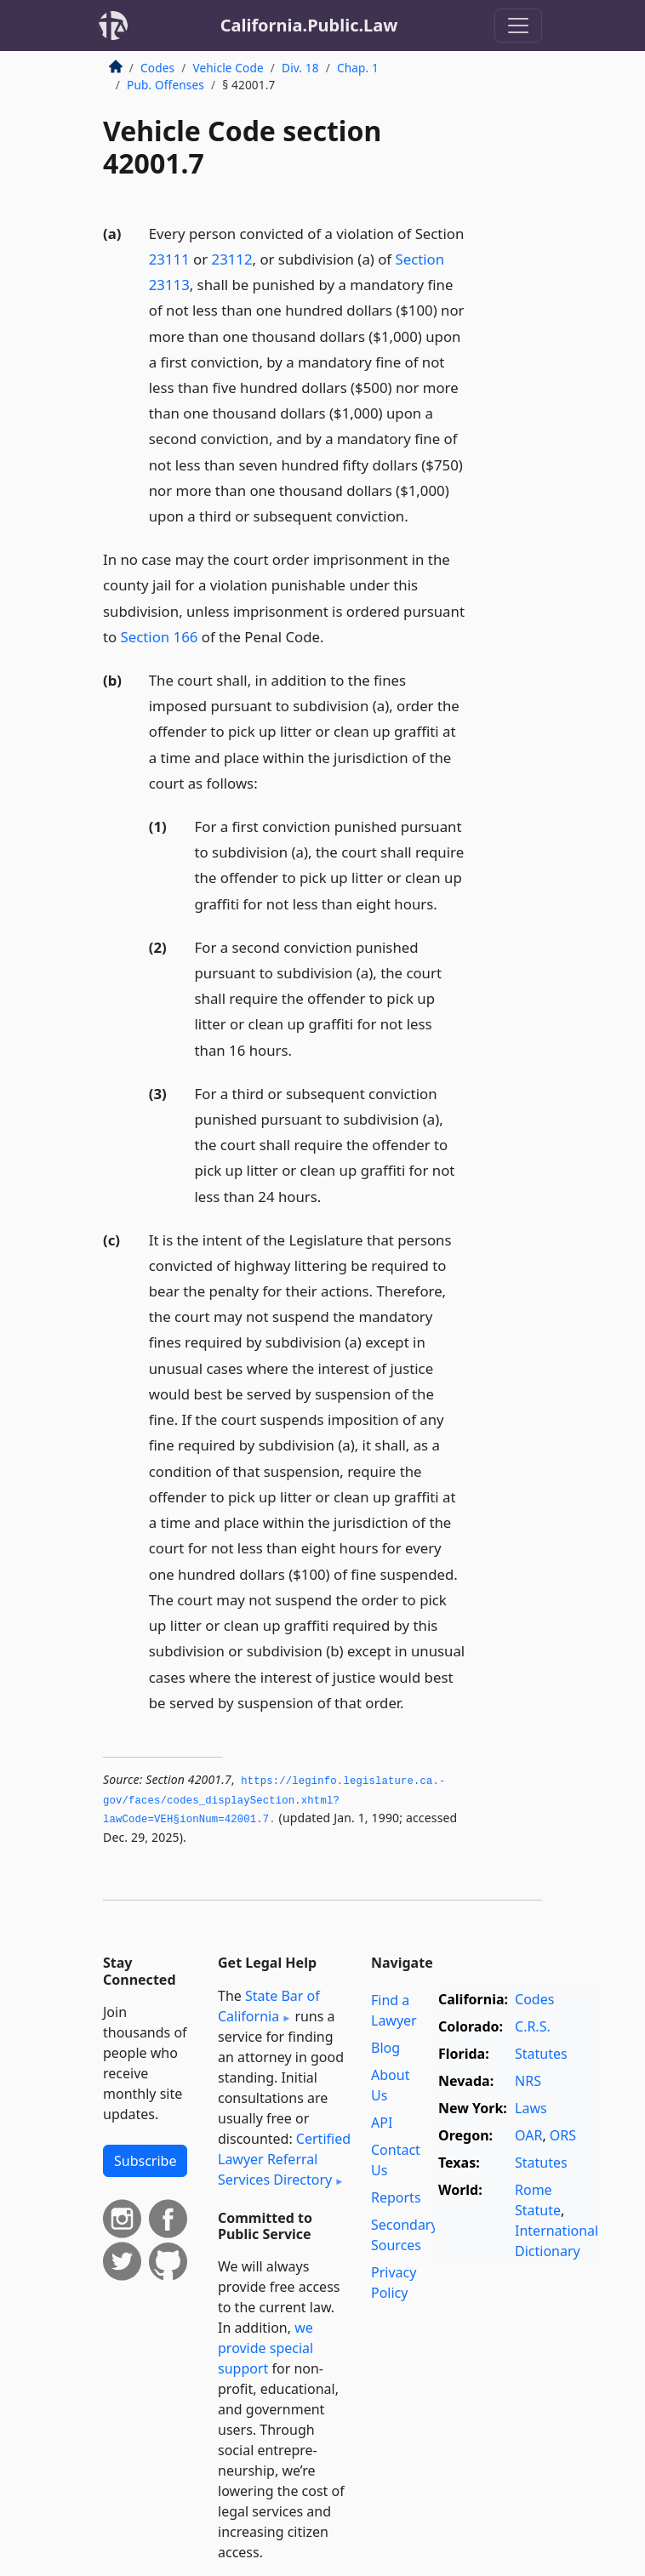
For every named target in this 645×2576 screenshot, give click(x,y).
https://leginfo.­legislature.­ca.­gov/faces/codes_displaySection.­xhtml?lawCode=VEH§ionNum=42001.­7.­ (274, 1800)
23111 (169, 259)
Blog (385, 2047)
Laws (531, 2108)
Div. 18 (300, 68)
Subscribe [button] (145, 2160)
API (381, 2122)
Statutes (541, 2053)
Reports (396, 2197)
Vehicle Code (227, 68)
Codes (157, 68)
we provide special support (265, 2348)
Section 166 (159, 637)
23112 (232, 259)
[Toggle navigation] (518, 26)
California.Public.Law (309, 25)
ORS (563, 2135)
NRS (528, 2081)
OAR (528, 2135)
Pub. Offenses (165, 85)
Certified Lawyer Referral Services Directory (284, 2159)
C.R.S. (533, 2026)
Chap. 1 (358, 68)
